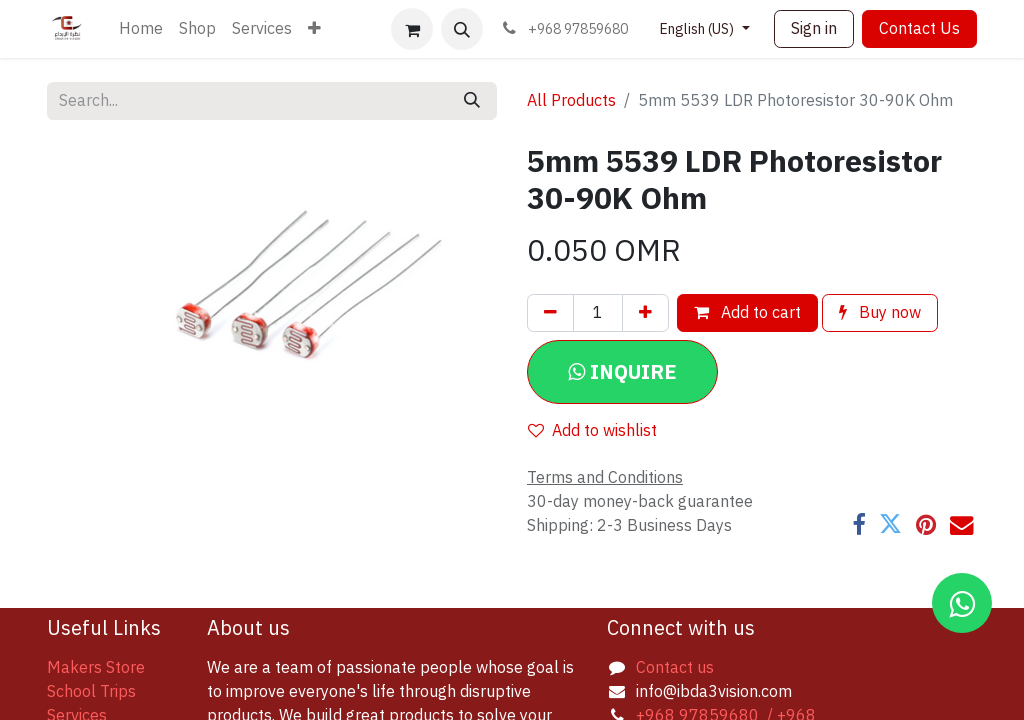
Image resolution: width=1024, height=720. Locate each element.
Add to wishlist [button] (592, 431)
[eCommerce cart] (412, 29)
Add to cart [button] (747, 313)
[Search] (472, 101)
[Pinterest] (926, 524)
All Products (571, 101)
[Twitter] (890, 524)
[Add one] (645, 313)
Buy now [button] (880, 313)
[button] (462, 29)
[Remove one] (550, 313)
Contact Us (919, 29)
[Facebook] (858, 524)
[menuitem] (141, 29)
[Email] (961, 524)
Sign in (814, 29)
